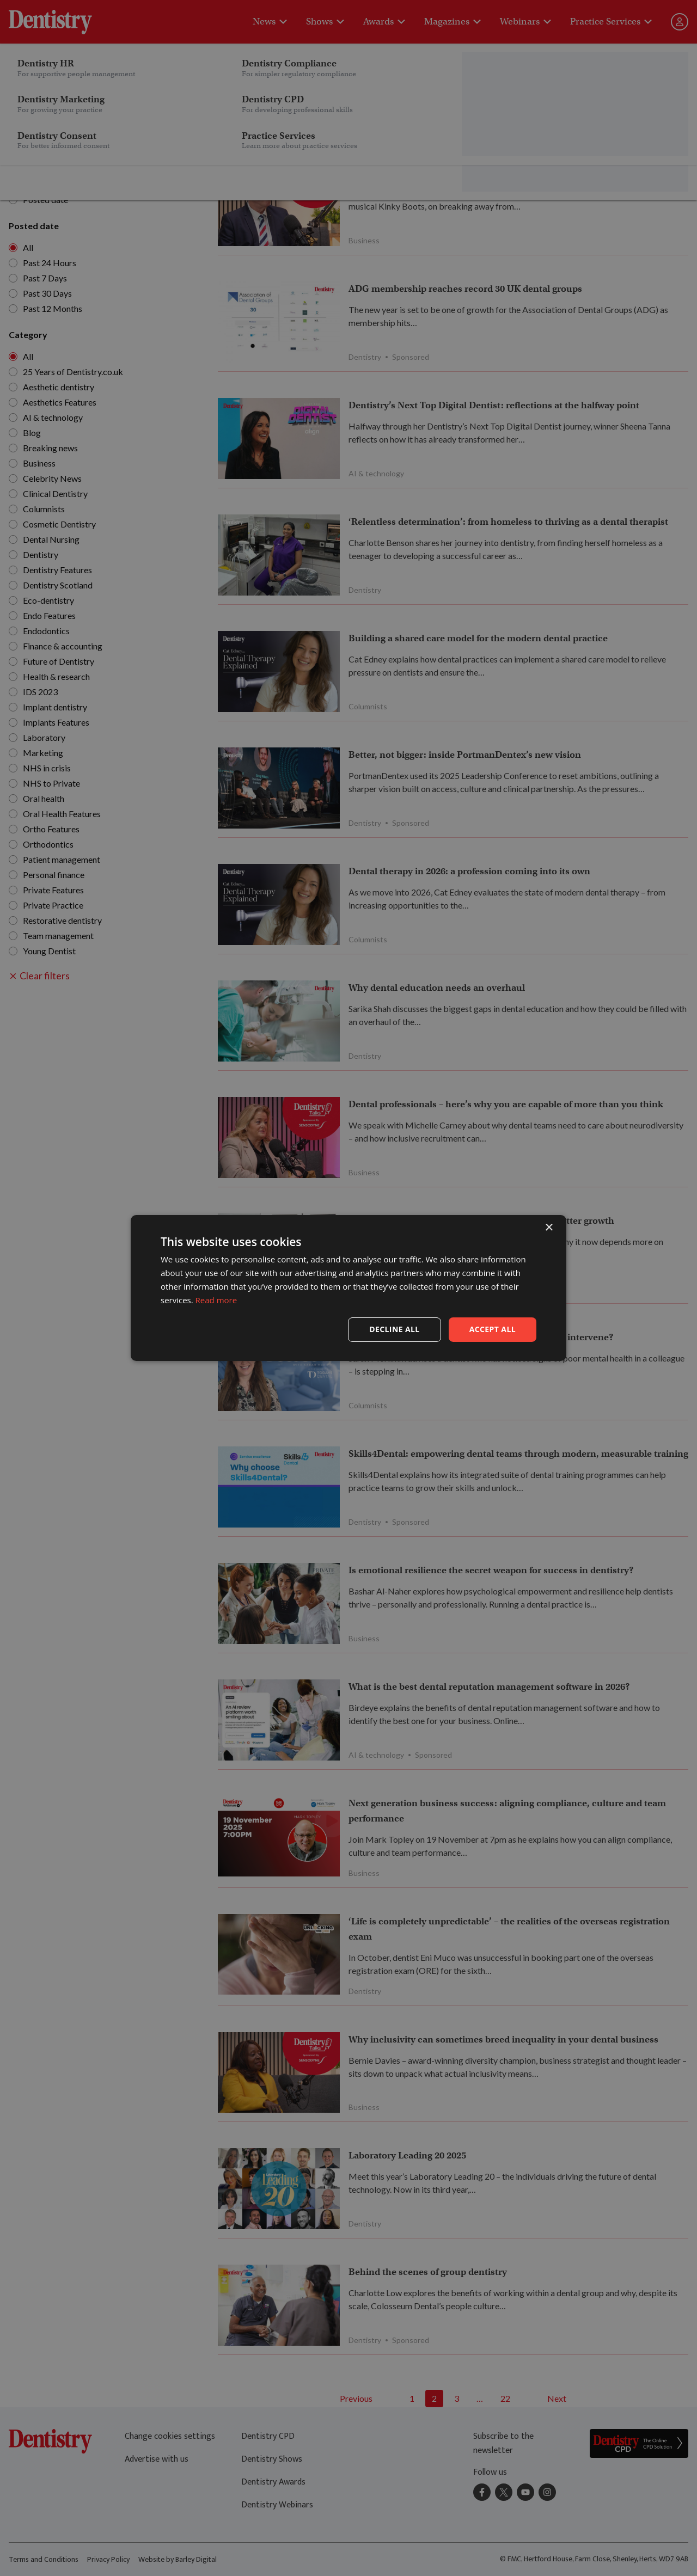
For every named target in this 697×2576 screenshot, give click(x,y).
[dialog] (348, 1288)
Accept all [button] (492, 1329)
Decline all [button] (394, 1329)
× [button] (549, 1228)
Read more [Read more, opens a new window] (216, 1300)
